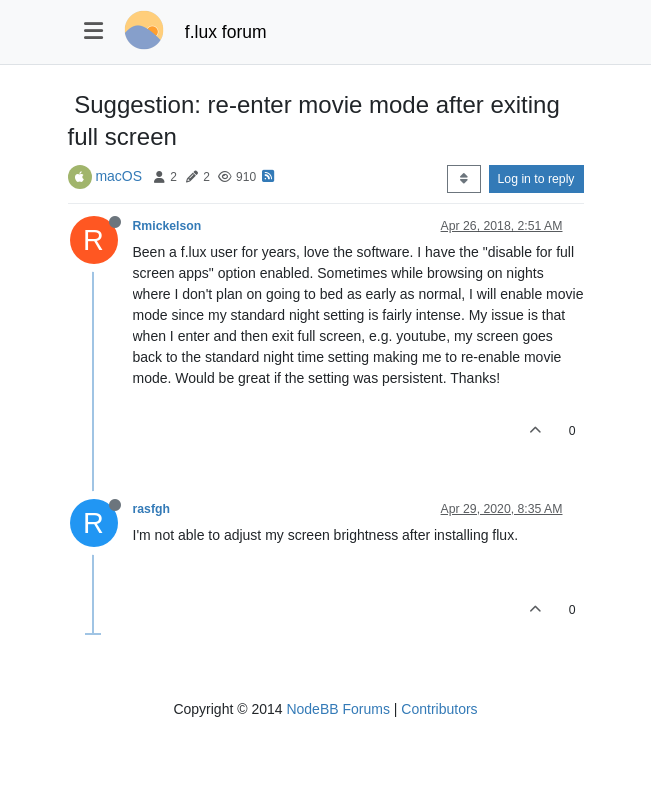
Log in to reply (536, 179)
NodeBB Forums (337, 709)
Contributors (439, 709)
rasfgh (151, 509)
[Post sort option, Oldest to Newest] (463, 179)
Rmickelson (167, 226)
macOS (118, 176)
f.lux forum (226, 32)
